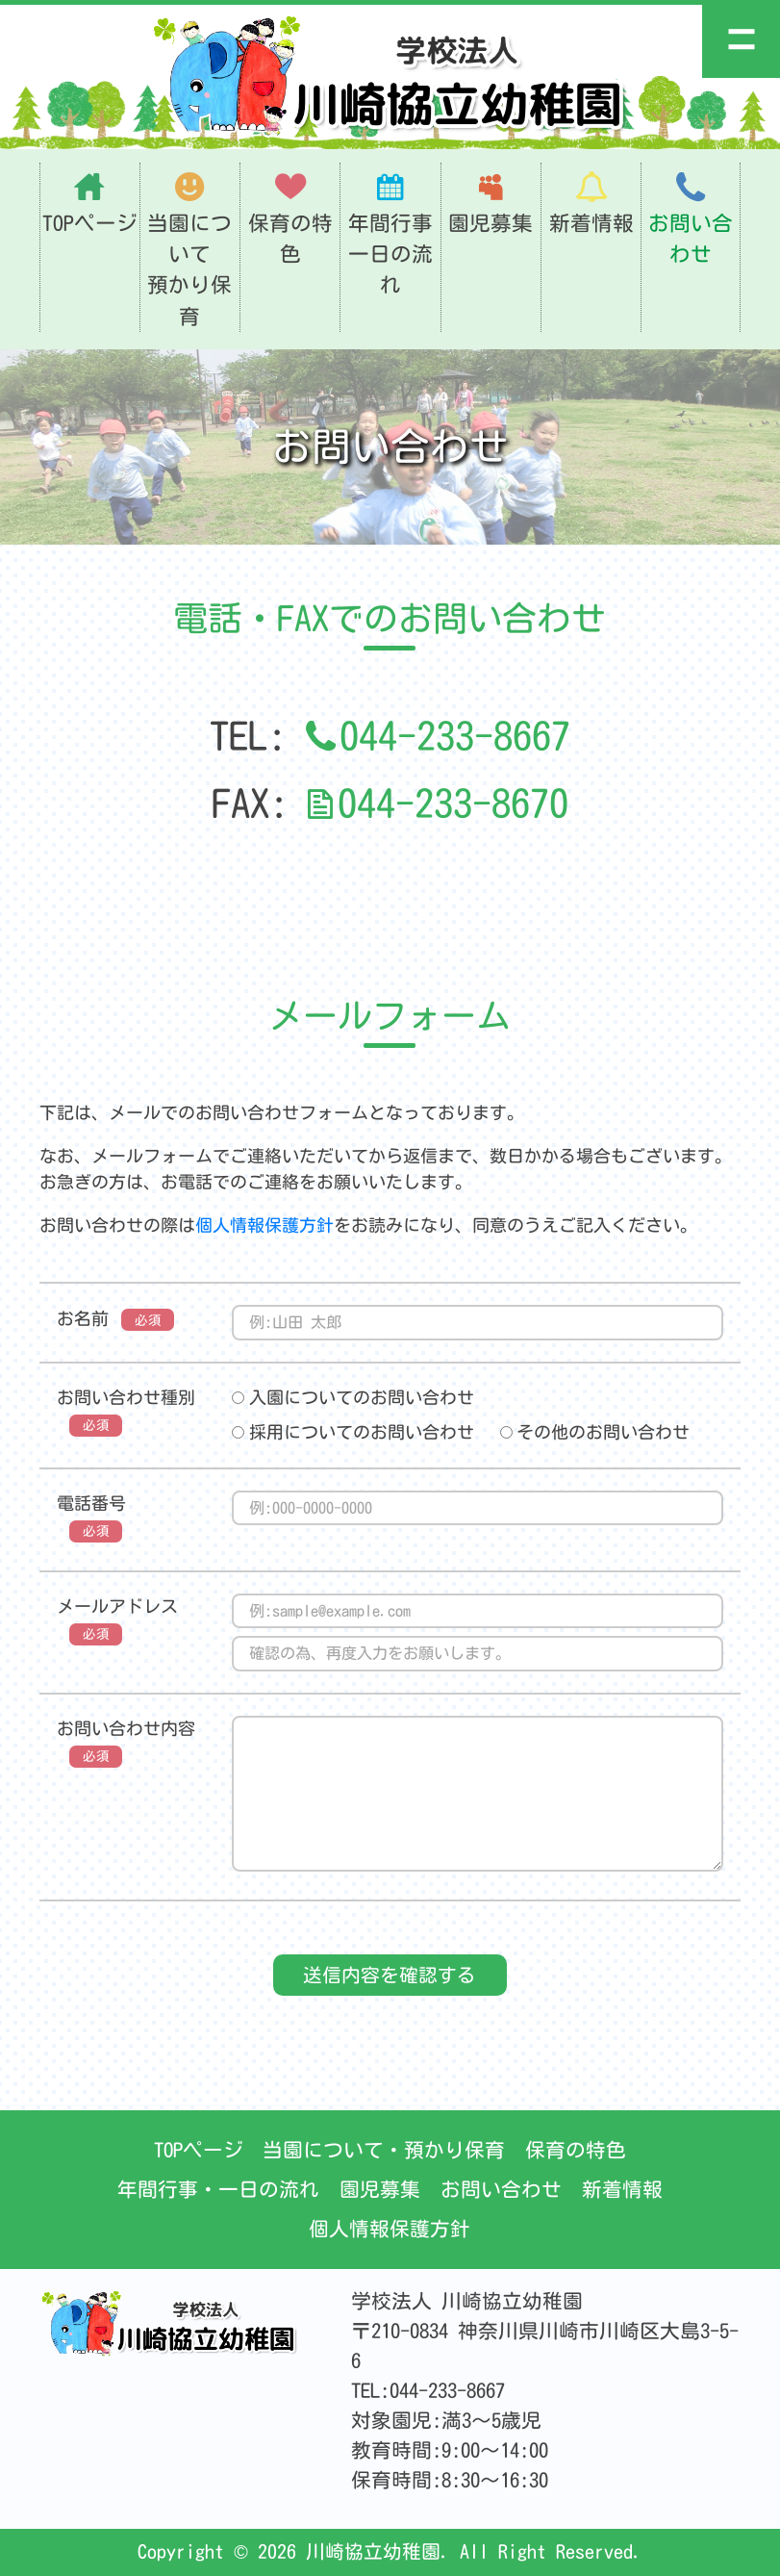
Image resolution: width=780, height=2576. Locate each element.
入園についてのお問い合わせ (353, 1397)
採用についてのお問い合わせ (353, 1432)
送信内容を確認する (389, 1975)
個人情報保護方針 (264, 1225)
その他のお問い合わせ (595, 1432)
